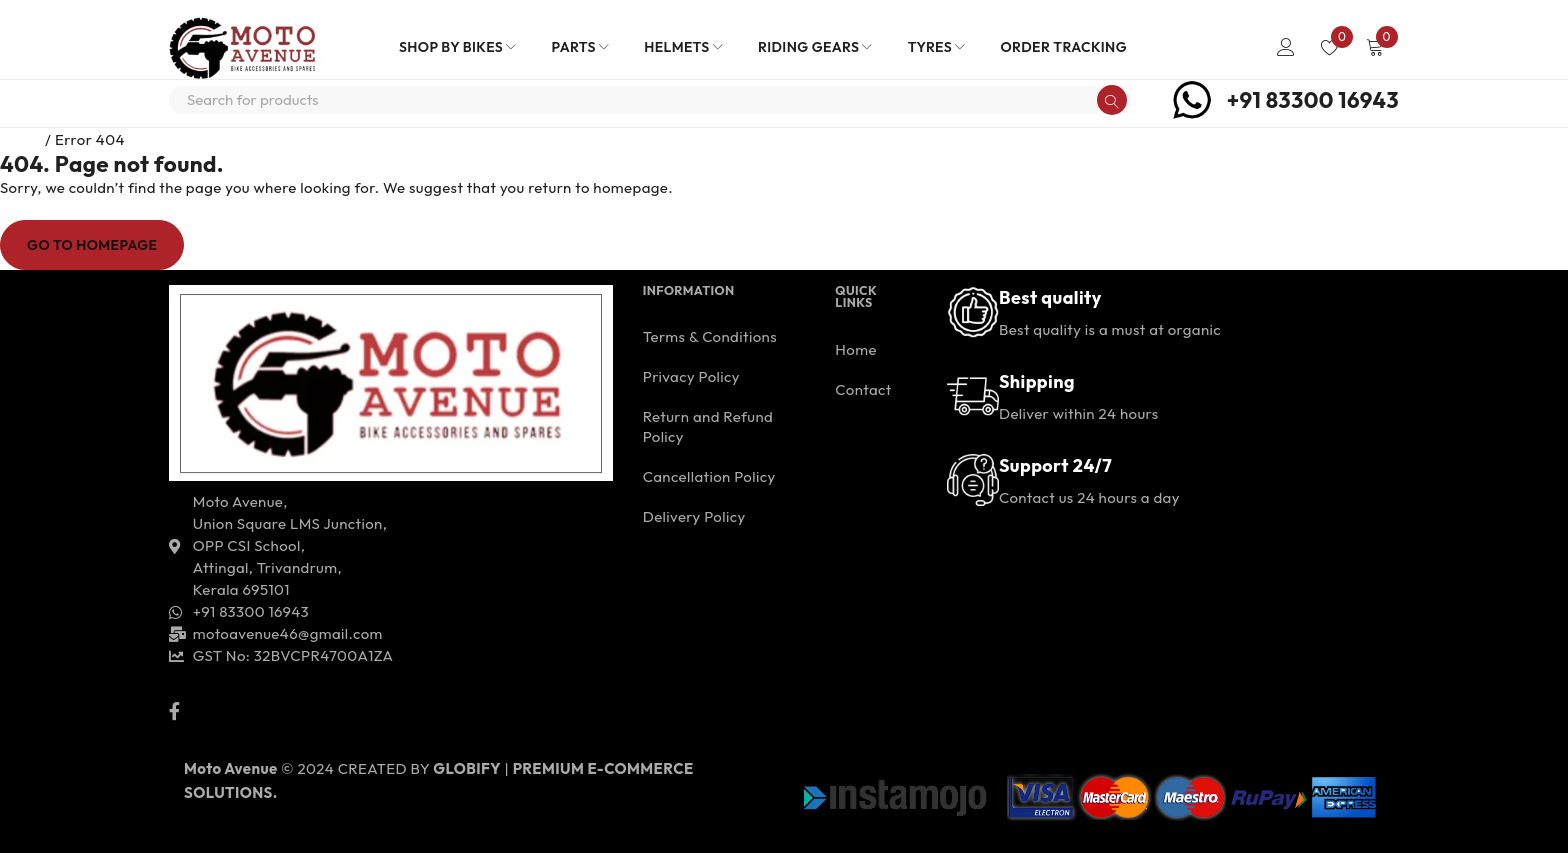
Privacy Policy (691, 376)
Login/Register (1286, 47)
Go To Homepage (92, 245)
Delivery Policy (694, 516)
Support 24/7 (1055, 465)
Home (21, 139)
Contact (863, 389)
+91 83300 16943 (1313, 100)
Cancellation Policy (709, 476)
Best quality (1050, 297)
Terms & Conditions (710, 336)
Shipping (1037, 381)
